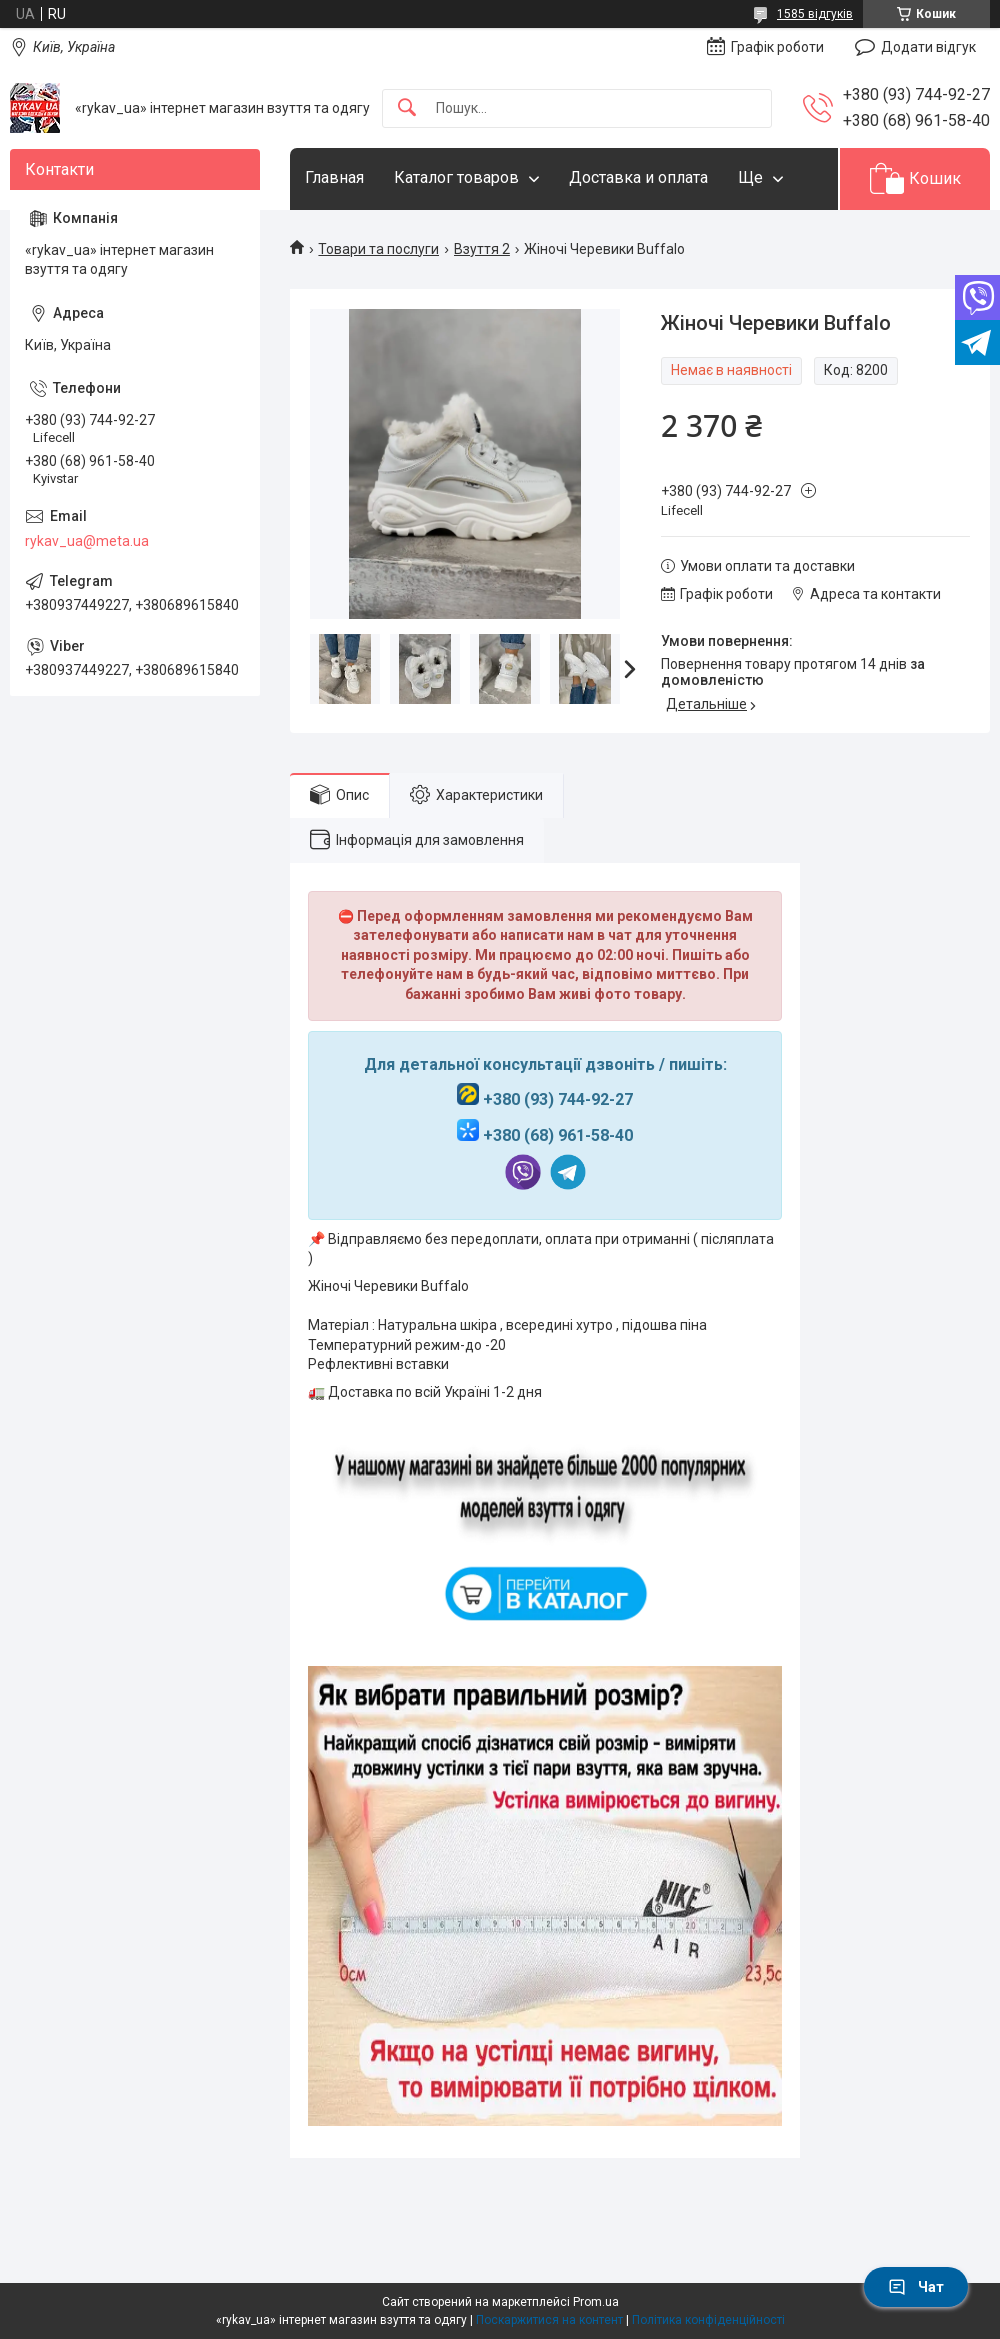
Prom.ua (596, 2302)
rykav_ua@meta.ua (87, 541)
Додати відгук (928, 47)
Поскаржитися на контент (549, 2320)
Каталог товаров (456, 177)
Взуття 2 (482, 249)
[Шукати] (407, 108)
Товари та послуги (378, 249)
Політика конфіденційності (708, 2320)
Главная (334, 177)
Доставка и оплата (638, 177)
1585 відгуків (815, 14)
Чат (916, 2287)
